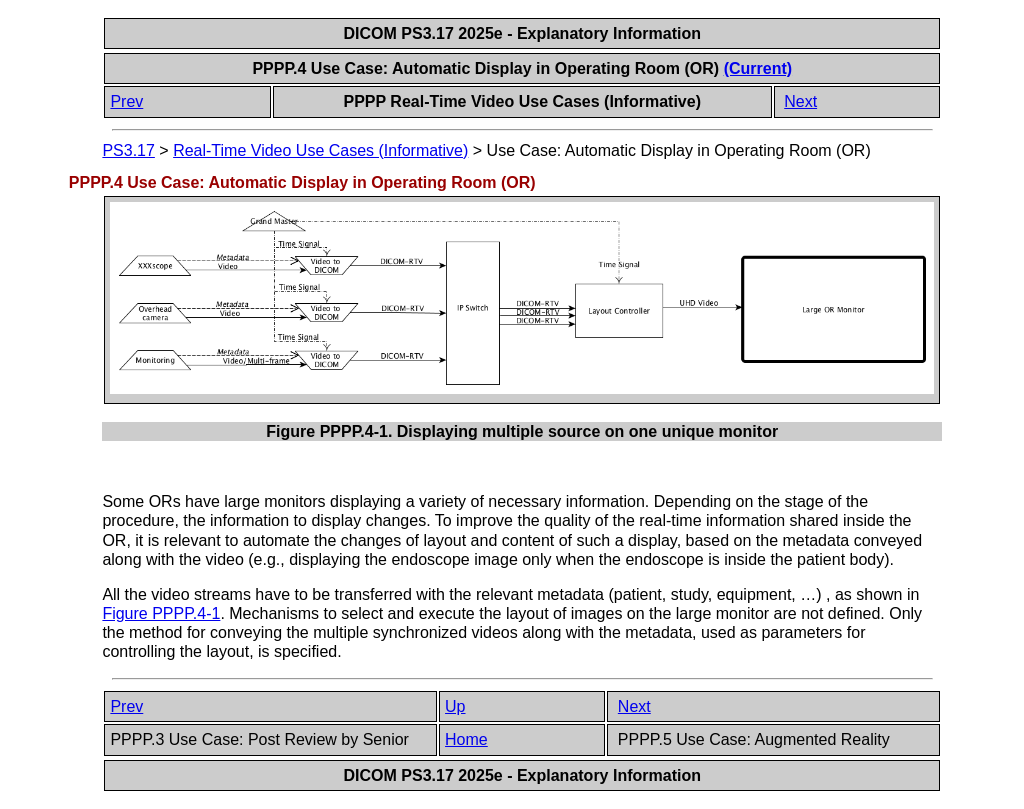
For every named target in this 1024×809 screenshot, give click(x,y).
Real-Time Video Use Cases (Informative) (320, 150)
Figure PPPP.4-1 (161, 613)
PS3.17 (128, 150)
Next (800, 101)
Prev (126, 101)
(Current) (758, 68)
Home (466, 739)
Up (455, 706)
